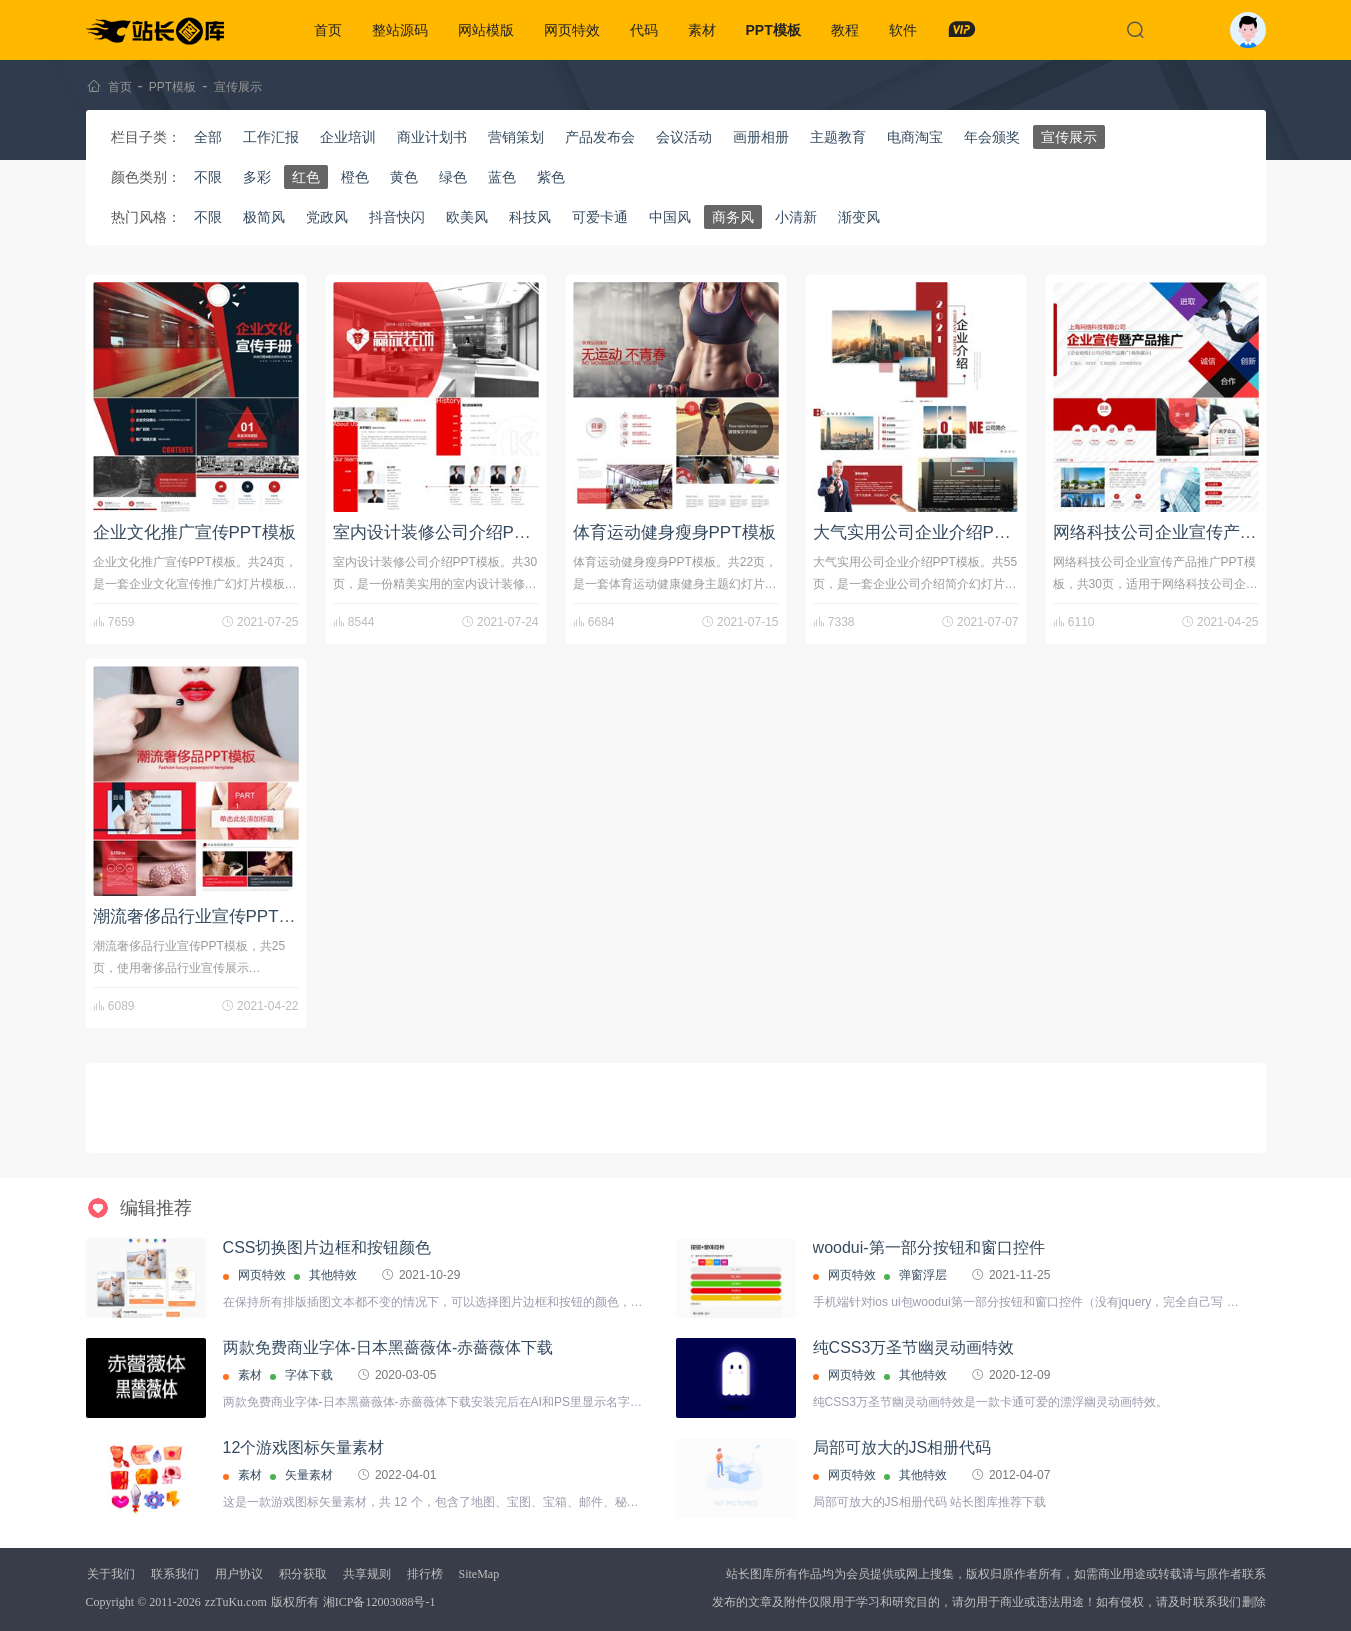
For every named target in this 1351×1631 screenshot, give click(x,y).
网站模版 (486, 30)
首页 (328, 30)
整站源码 (400, 30)
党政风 (327, 217)
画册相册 (761, 137)
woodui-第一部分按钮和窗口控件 (929, 1247)
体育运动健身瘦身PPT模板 (674, 532)
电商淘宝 (915, 137)
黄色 (404, 177)
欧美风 (467, 217)
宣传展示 (238, 87)
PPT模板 (773, 30)
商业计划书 (432, 137)
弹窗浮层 (923, 1275)
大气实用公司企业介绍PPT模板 (931, 532)
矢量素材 (309, 1475)
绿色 (453, 177)
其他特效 (333, 1275)
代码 (644, 30)
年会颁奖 (992, 137)
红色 (306, 177)
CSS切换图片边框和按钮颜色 (327, 1247)
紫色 (551, 177)
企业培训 (348, 137)
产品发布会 (600, 137)
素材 (702, 30)
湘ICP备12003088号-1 (379, 1602)
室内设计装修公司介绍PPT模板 (451, 532)
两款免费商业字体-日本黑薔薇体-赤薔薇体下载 (388, 1347)
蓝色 (502, 177)
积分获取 (303, 1574)
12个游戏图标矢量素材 (304, 1447)
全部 (208, 137)
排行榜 (425, 1574)
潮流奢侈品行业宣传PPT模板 (203, 916)
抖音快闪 (397, 217)
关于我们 (111, 1574)
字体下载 (309, 1375)
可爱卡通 (600, 217)
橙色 (355, 177)
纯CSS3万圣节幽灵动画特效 (914, 1347)
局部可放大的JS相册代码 (902, 1447)
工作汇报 (271, 137)
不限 (208, 177)
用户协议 (239, 1574)
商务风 (733, 217)
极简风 (264, 217)
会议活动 (684, 137)
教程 (845, 30)
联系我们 (175, 1574)
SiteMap (479, 1574)
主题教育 (838, 137)
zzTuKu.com (236, 1602)
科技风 (530, 217)
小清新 (796, 217)
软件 (903, 30)
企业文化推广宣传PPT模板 (194, 532)
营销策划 (516, 137)
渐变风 (859, 217)
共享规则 (367, 1574)
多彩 (257, 177)
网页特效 (572, 30)
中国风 (670, 217)
